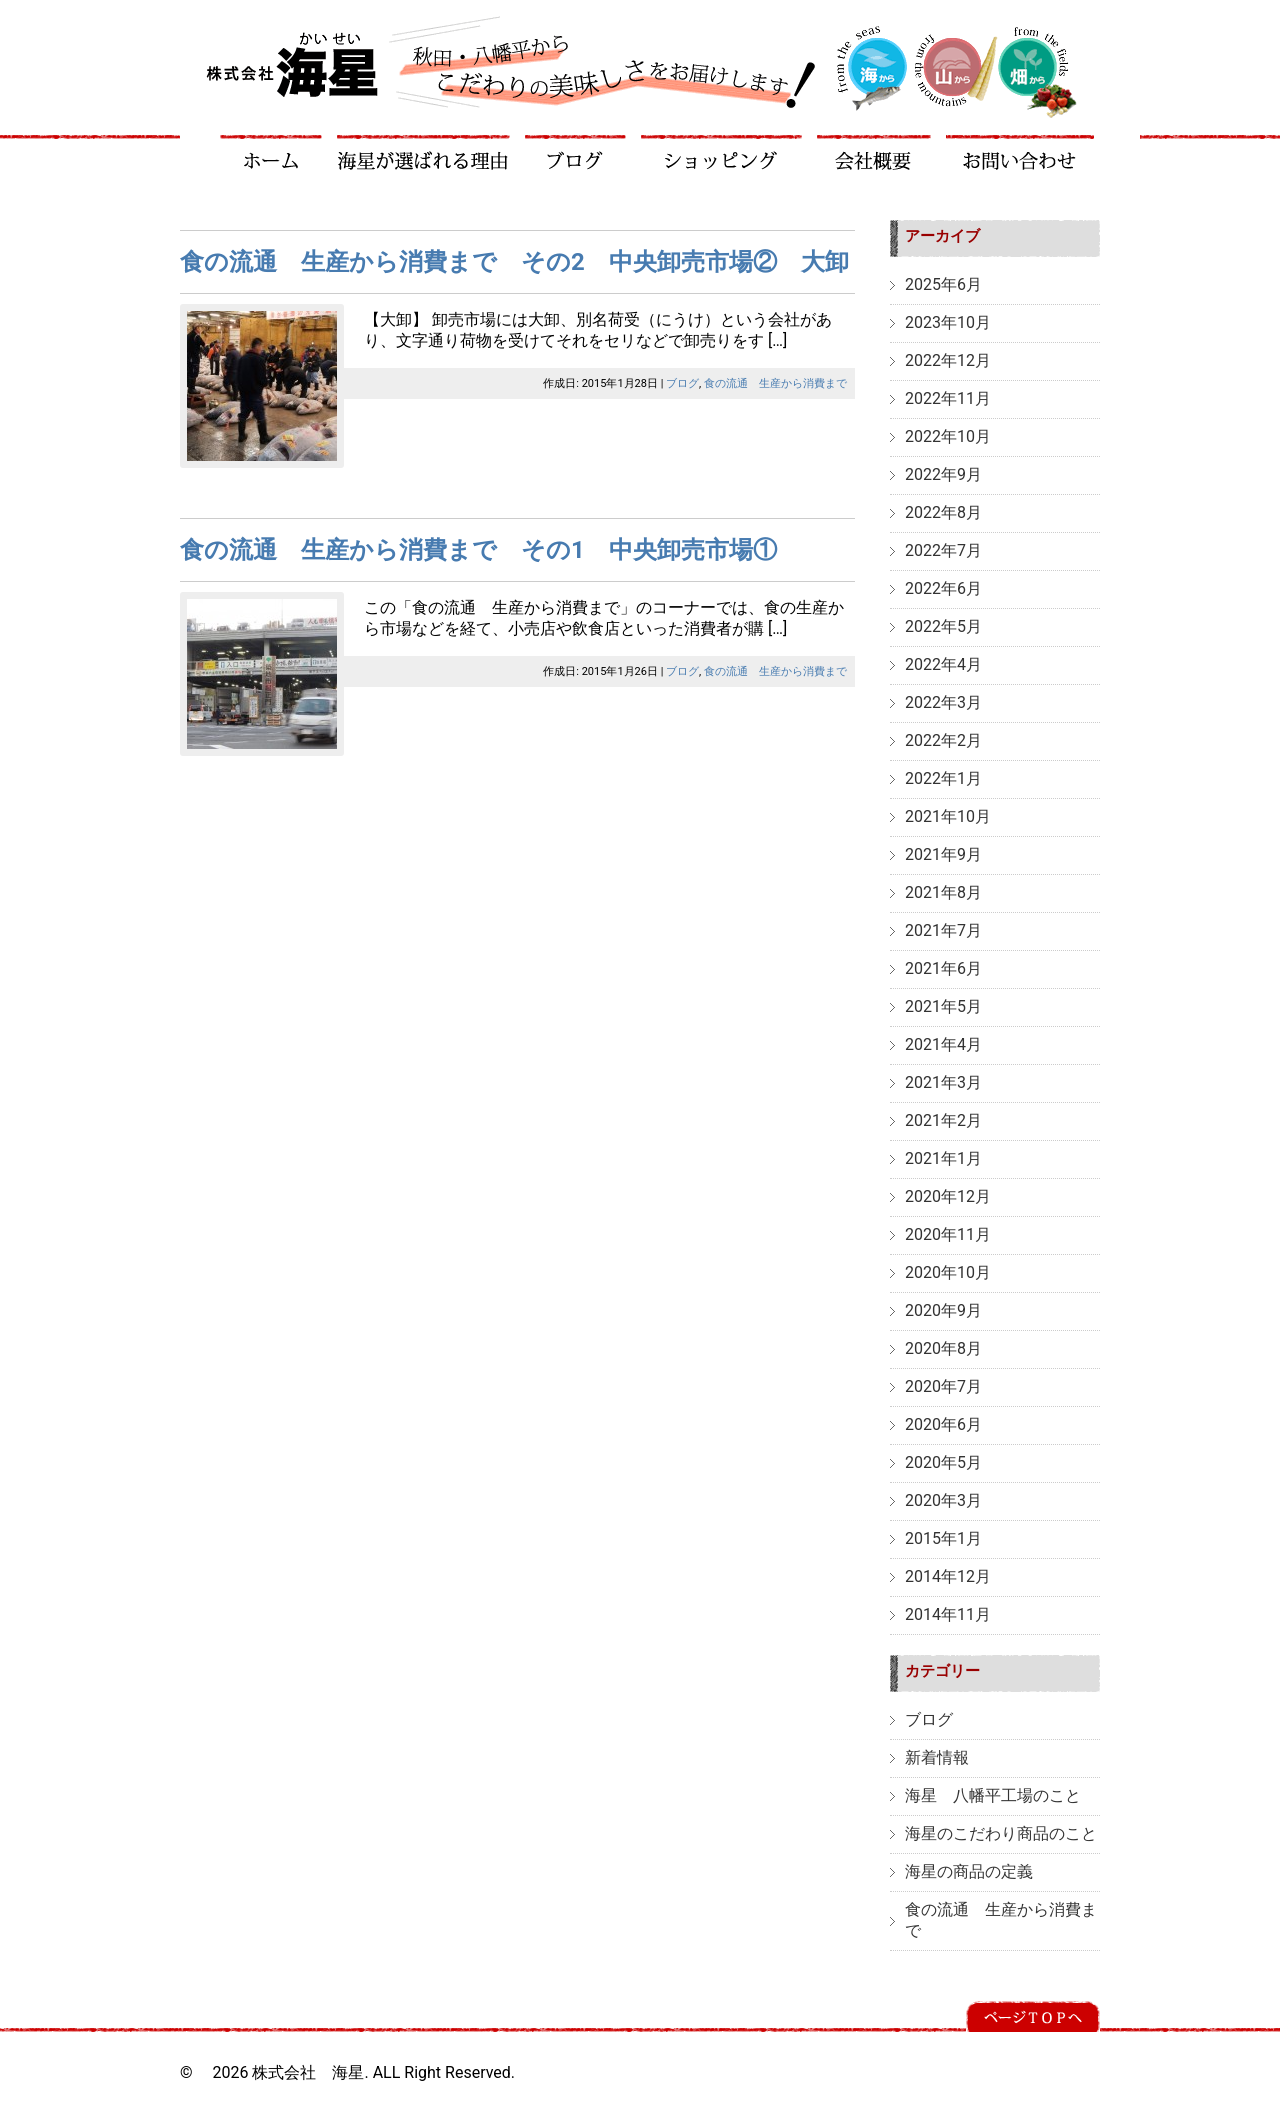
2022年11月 (948, 398)
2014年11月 (948, 1614)
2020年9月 (943, 1310)
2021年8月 (943, 892)
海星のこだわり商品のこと (1001, 1833)
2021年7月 (943, 930)
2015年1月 (943, 1538)
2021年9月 (943, 854)
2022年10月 (948, 436)
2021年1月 (943, 1158)
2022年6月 (943, 588)
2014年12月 (948, 1576)
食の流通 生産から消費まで (775, 383)
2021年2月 (943, 1120)
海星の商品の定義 (969, 1871)
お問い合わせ (1020, 152)
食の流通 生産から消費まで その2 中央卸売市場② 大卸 (514, 262)
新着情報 (937, 1757)
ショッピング (722, 152)
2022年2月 (943, 740)
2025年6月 (943, 284)
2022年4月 (943, 664)
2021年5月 (943, 1006)
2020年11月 (948, 1234)
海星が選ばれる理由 (424, 152)
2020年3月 (943, 1500)
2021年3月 (943, 1082)
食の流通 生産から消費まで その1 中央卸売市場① (478, 550)
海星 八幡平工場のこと (993, 1795)
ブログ (576, 152)
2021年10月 (948, 816)
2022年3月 (943, 702)
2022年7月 (943, 550)
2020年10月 (948, 1272)
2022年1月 (943, 778)
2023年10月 (948, 322)
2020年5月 (943, 1462)
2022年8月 (943, 512)
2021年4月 (943, 1044)
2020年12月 (948, 1196)
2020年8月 (943, 1348)
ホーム (271, 152)
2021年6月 (943, 968)
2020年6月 (943, 1424)
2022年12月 (948, 360)
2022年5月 (943, 626)
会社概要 (874, 152)
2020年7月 (943, 1386)
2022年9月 (943, 474)
